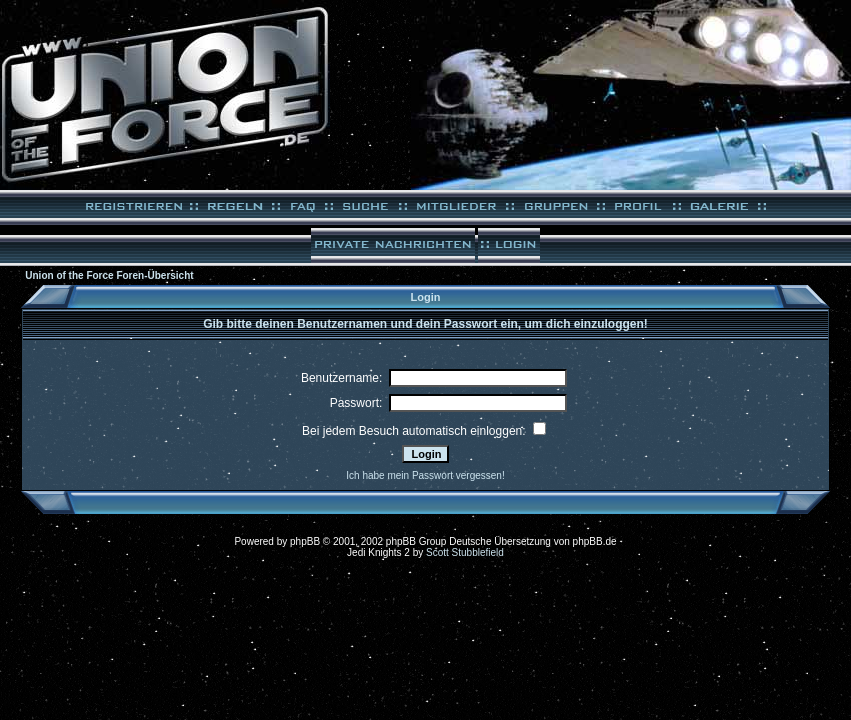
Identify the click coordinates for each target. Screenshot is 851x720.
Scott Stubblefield (465, 552)
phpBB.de (595, 541)
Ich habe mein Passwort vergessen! (425, 475)
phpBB (305, 541)
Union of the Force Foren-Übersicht (109, 275)
